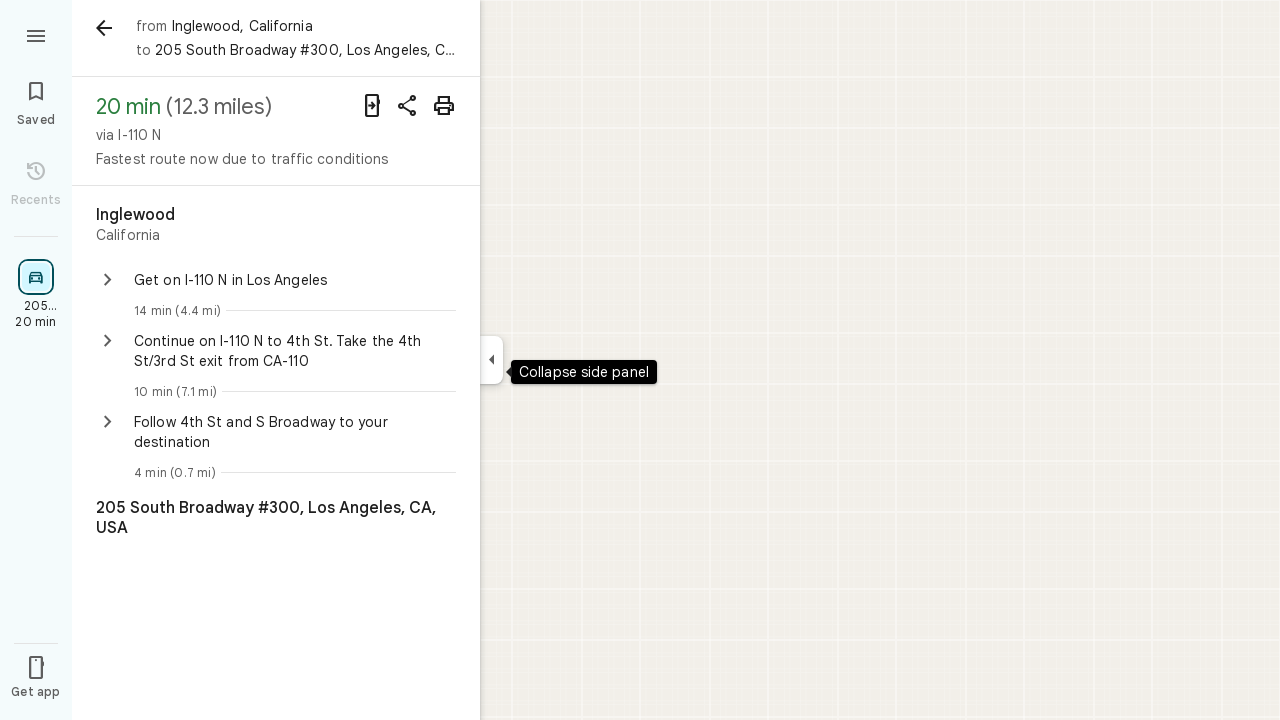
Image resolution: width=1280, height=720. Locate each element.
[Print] (444, 106)
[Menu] (36, 34)
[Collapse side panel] (491, 360)
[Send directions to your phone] (372, 106)
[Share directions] (408, 106)
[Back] (104, 28)
